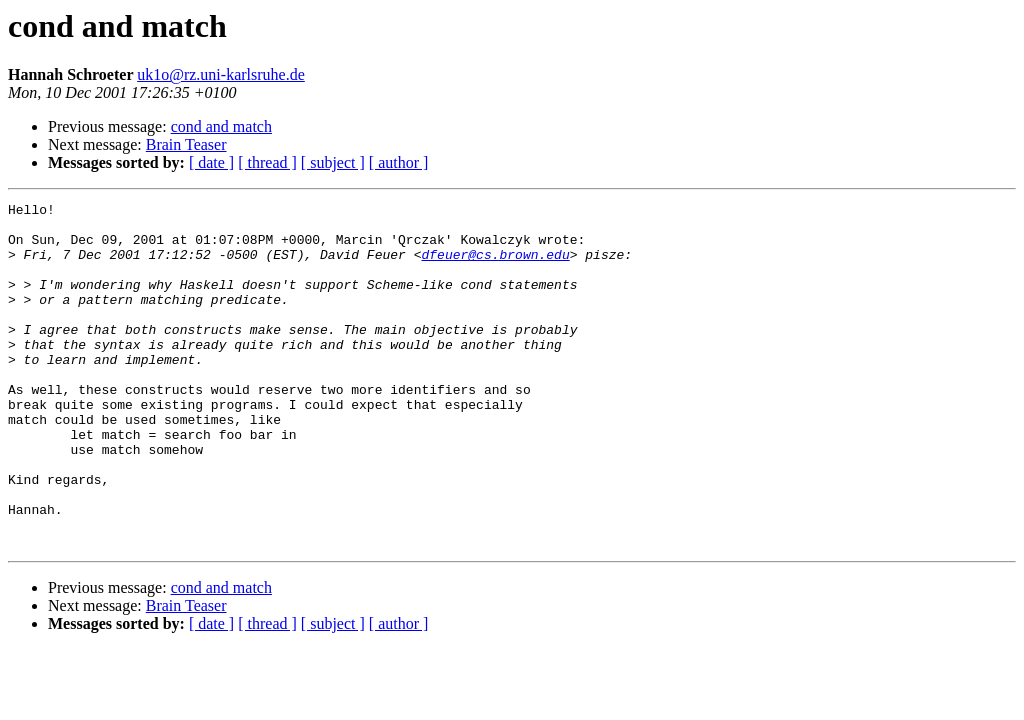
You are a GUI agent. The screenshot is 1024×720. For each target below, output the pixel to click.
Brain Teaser (186, 144)
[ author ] (399, 162)
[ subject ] (333, 162)
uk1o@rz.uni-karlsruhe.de (221, 74)
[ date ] (211, 162)
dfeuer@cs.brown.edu (495, 266)
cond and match (221, 126)
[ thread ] (267, 162)
